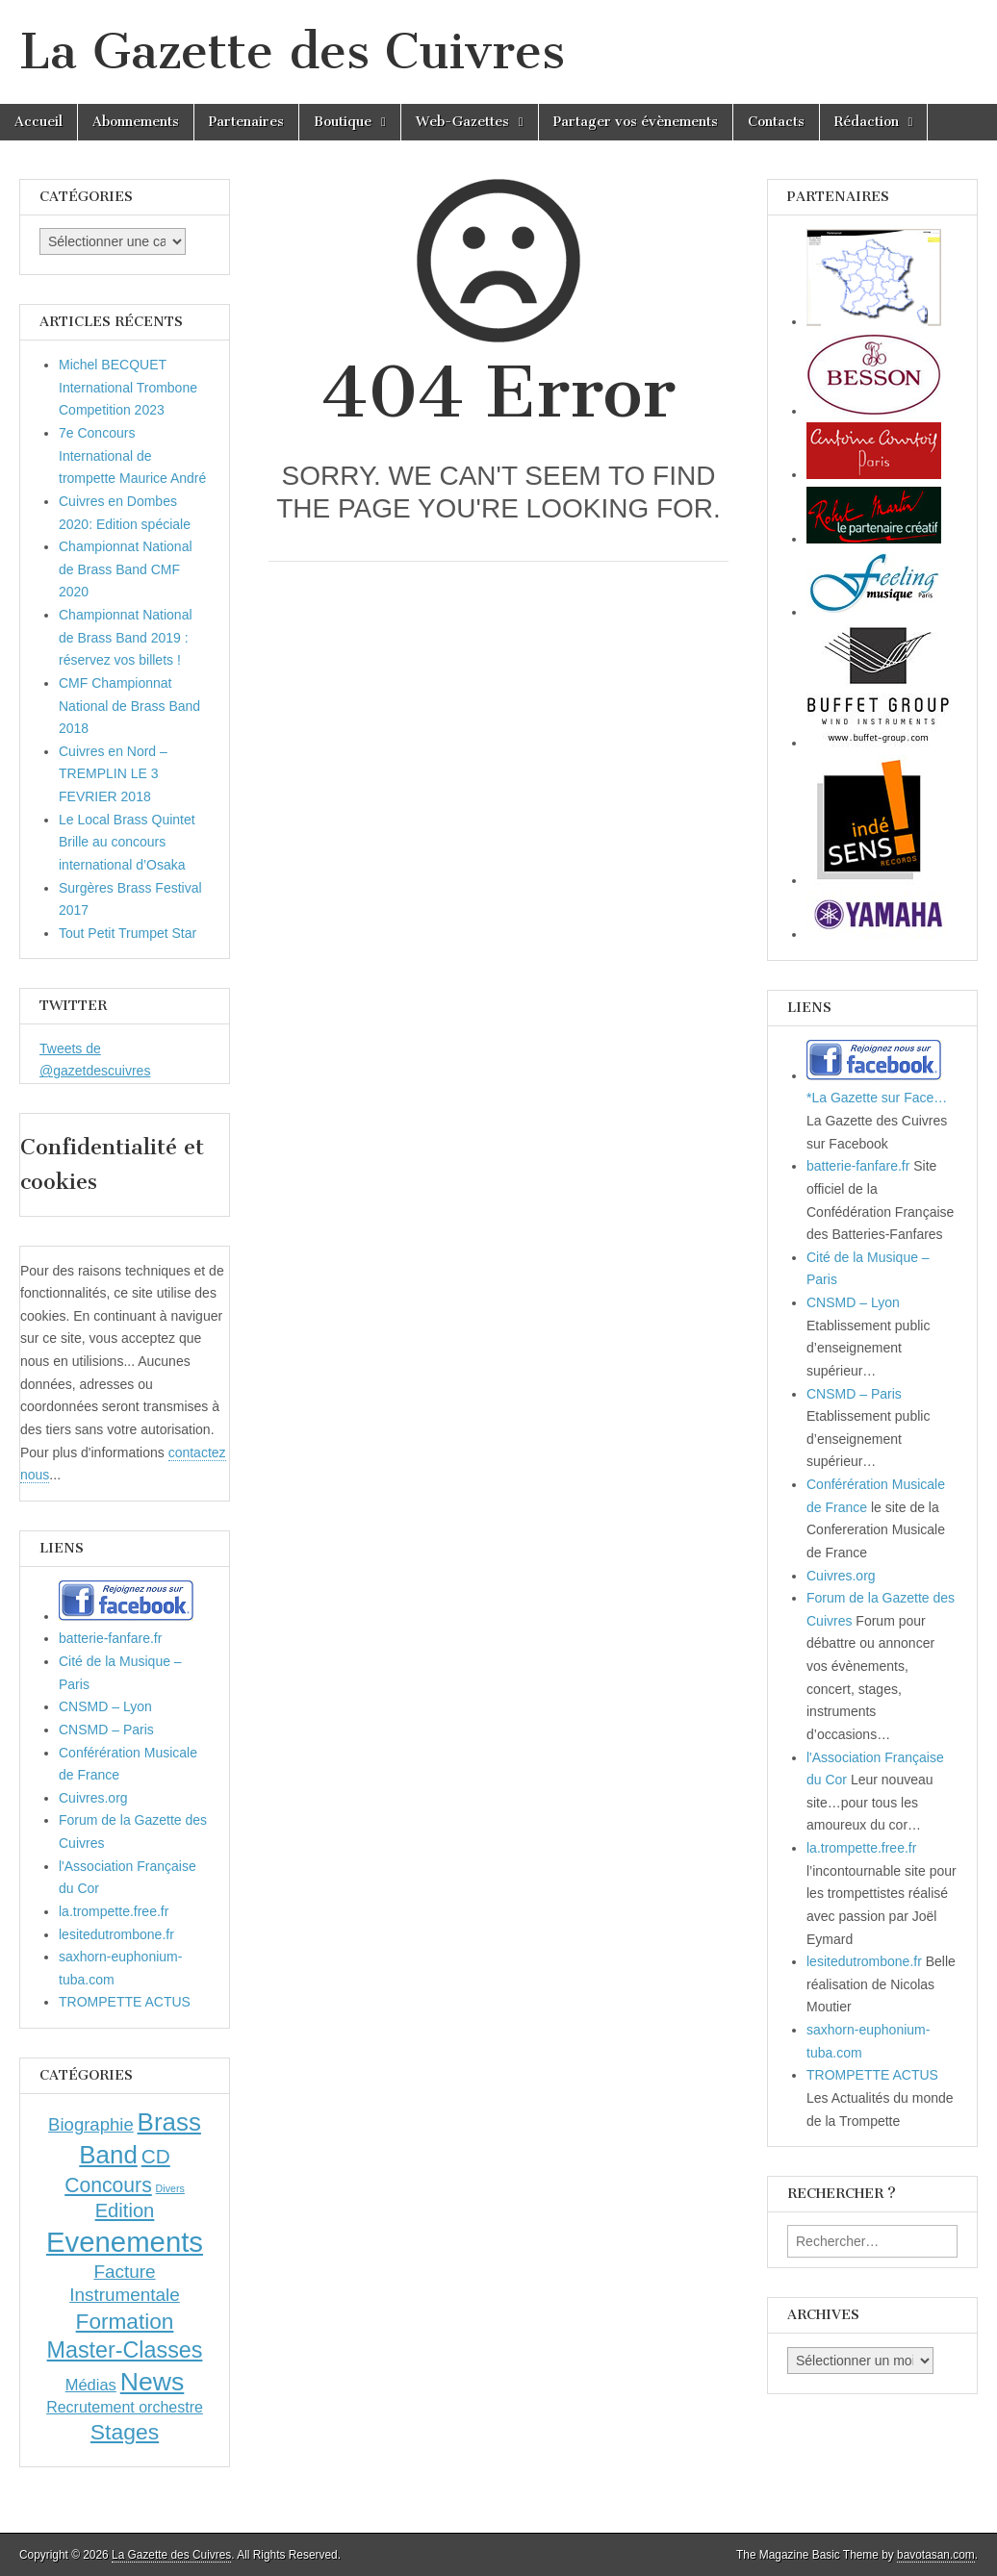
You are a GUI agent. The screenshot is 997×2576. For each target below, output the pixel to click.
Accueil (38, 122)
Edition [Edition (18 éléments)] (125, 2210)
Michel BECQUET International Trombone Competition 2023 (128, 387)
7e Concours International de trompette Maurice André (132, 455)
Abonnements (135, 122)
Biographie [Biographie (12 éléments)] (91, 2124)
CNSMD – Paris (106, 1729)
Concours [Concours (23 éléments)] (108, 2185)
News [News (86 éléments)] (152, 2381)
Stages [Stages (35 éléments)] (124, 2431)
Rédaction (866, 122)
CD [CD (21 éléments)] (155, 2156)
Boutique (342, 122)
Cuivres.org (93, 1798)
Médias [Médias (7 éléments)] (90, 2384)
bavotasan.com (936, 2555)
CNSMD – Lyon (105, 1706)
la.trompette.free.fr (113, 1911)
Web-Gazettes (462, 122)
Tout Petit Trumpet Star (127, 933)
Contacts (776, 122)
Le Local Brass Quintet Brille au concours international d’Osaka (127, 842)
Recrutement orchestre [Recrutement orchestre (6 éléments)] (124, 2407)
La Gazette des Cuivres (292, 51)
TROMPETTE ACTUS (125, 2001)
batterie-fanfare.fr (110, 1638)
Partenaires (246, 122)
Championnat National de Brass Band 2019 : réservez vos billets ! (125, 637)
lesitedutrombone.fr (116, 1934)
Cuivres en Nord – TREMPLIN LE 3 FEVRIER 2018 (113, 774)
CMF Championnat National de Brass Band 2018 (129, 705)
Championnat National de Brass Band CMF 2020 (125, 569)
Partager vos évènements (635, 122)
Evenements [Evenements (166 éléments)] (124, 2242)
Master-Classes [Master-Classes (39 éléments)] (125, 2349)
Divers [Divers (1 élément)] (170, 2188)
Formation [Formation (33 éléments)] (125, 2322)
